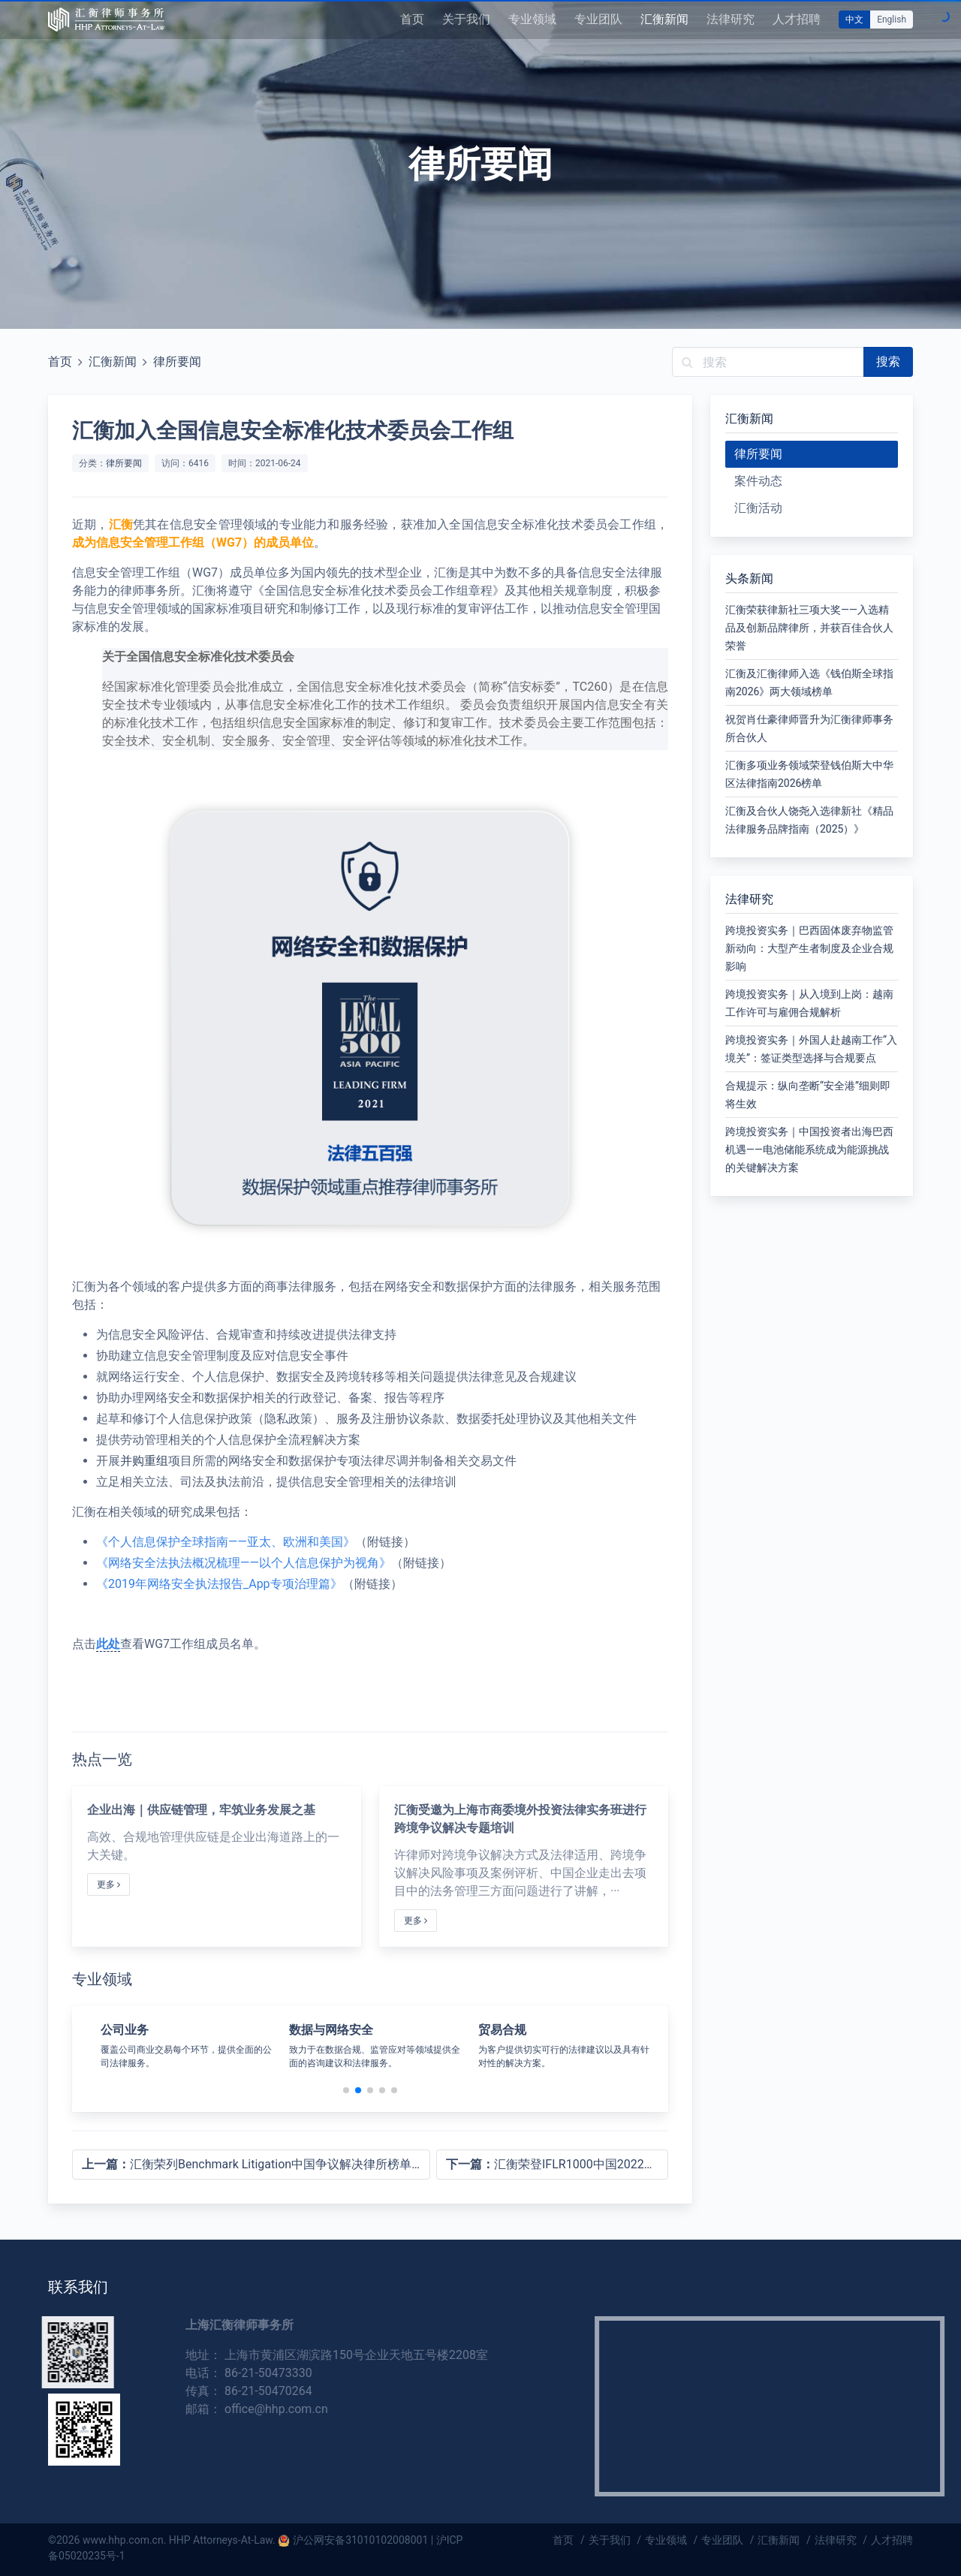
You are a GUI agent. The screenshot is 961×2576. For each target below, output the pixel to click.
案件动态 (758, 481)
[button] (346, 2090)
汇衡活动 (758, 508)
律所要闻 (177, 361)
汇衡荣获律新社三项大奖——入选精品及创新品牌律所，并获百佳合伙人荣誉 (809, 628)
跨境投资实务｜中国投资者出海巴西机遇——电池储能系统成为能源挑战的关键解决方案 (809, 1149)
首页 (412, 19)
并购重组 (144, 1461)
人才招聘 (797, 19)
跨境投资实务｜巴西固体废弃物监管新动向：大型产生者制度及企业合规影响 (809, 948)
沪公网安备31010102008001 (360, 2540)
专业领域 (532, 19)
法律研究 (730, 19)
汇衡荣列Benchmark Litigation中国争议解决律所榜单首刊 (256, 2164)
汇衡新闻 (664, 19)
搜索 (888, 361)
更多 (108, 1884)
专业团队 (598, 19)
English (891, 19)
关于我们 (466, 19)
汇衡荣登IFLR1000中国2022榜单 (557, 2164)
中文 (854, 19)
